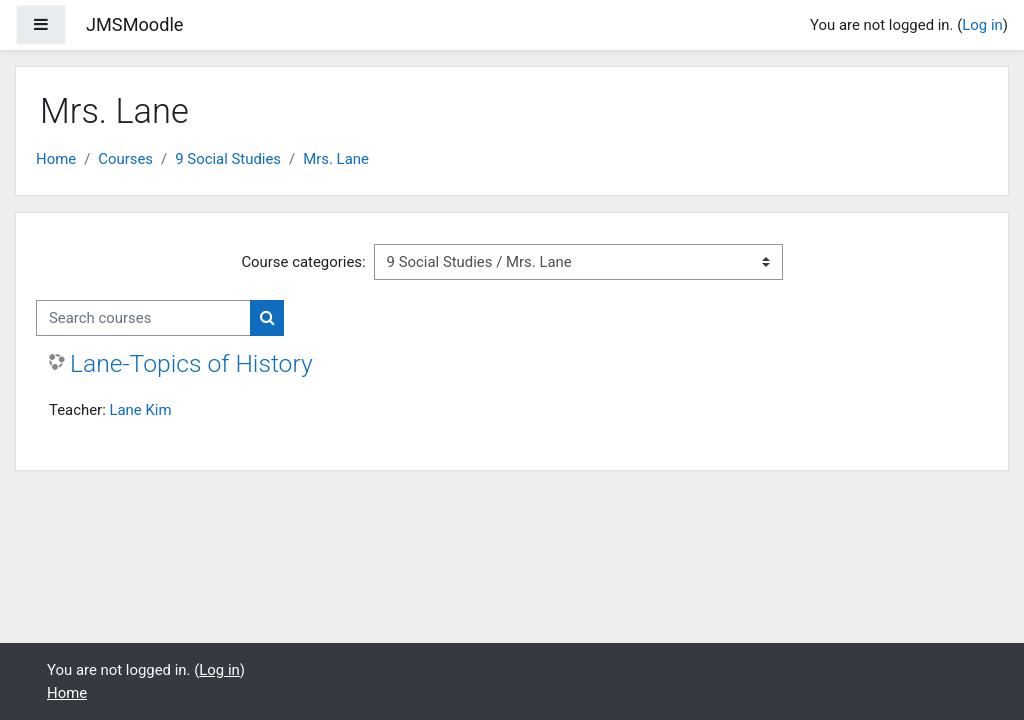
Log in (982, 25)
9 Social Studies (228, 159)
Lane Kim (140, 410)
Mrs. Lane (336, 159)
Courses (125, 159)
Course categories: (303, 262)
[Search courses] (143, 318)
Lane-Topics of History (191, 363)
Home (56, 159)
